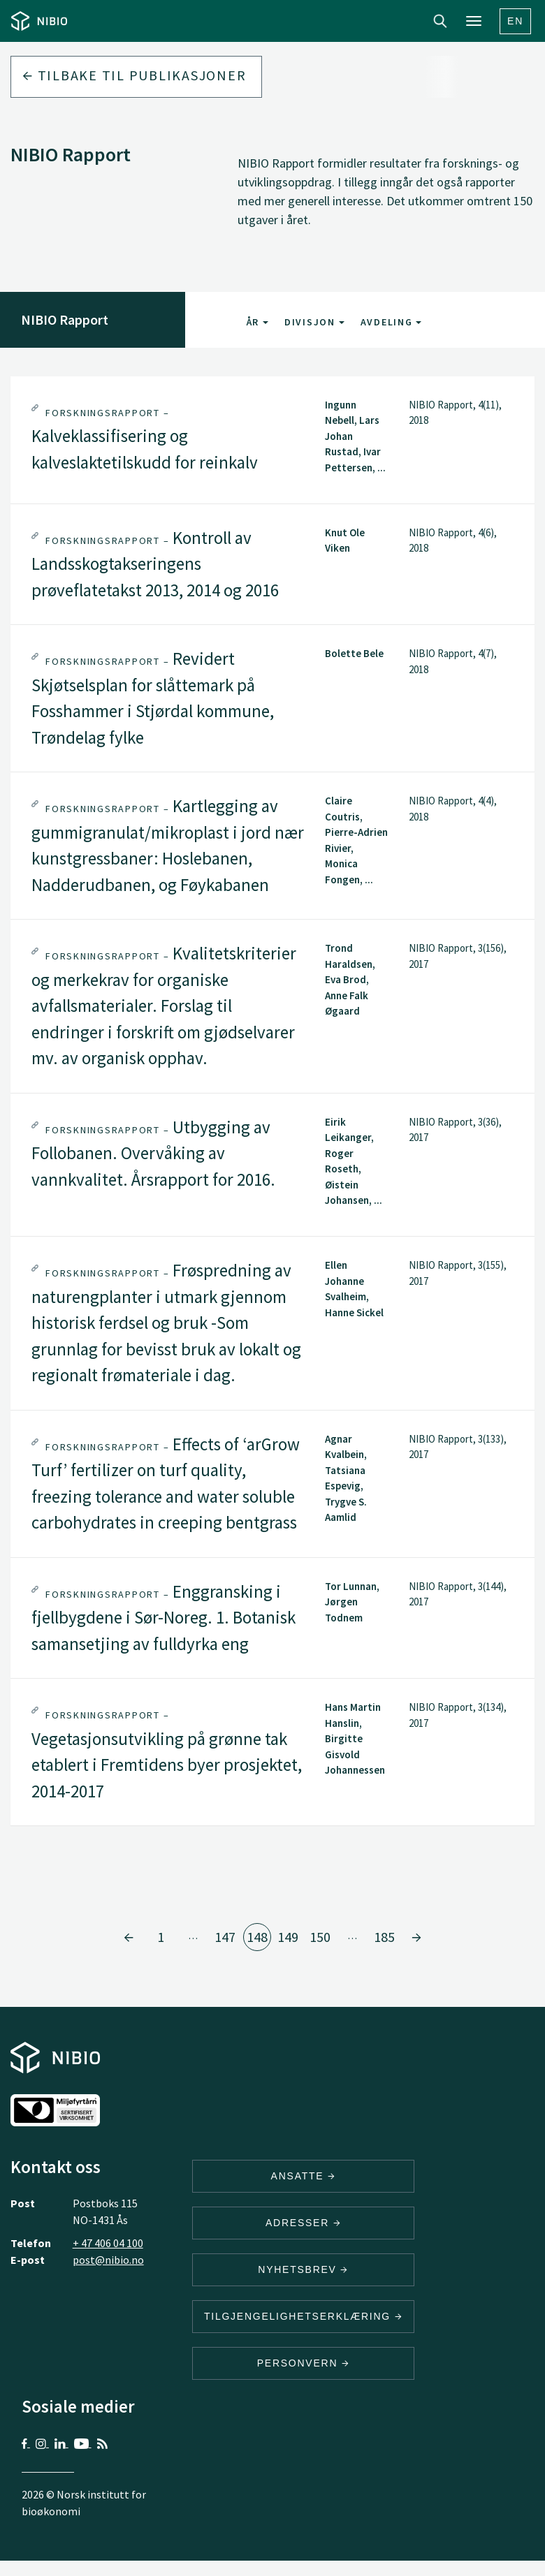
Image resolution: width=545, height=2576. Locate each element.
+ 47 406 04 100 (108, 2243)
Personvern (303, 2363)
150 (320, 1936)
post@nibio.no (108, 2260)
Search (440, 21)
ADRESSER (303, 2222)
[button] (272, 439)
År (257, 322)
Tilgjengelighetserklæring (303, 2316)
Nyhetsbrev (303, 2269)
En (515, 21)
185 (384, 1936)
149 (287, 1936)
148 (257, 1936)
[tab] (272, 439)
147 (225, 1936)
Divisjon (314, 322)
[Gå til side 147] (129, 1937)
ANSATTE (303, 2175)
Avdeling (391, 322)
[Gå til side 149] (416, 1937)
